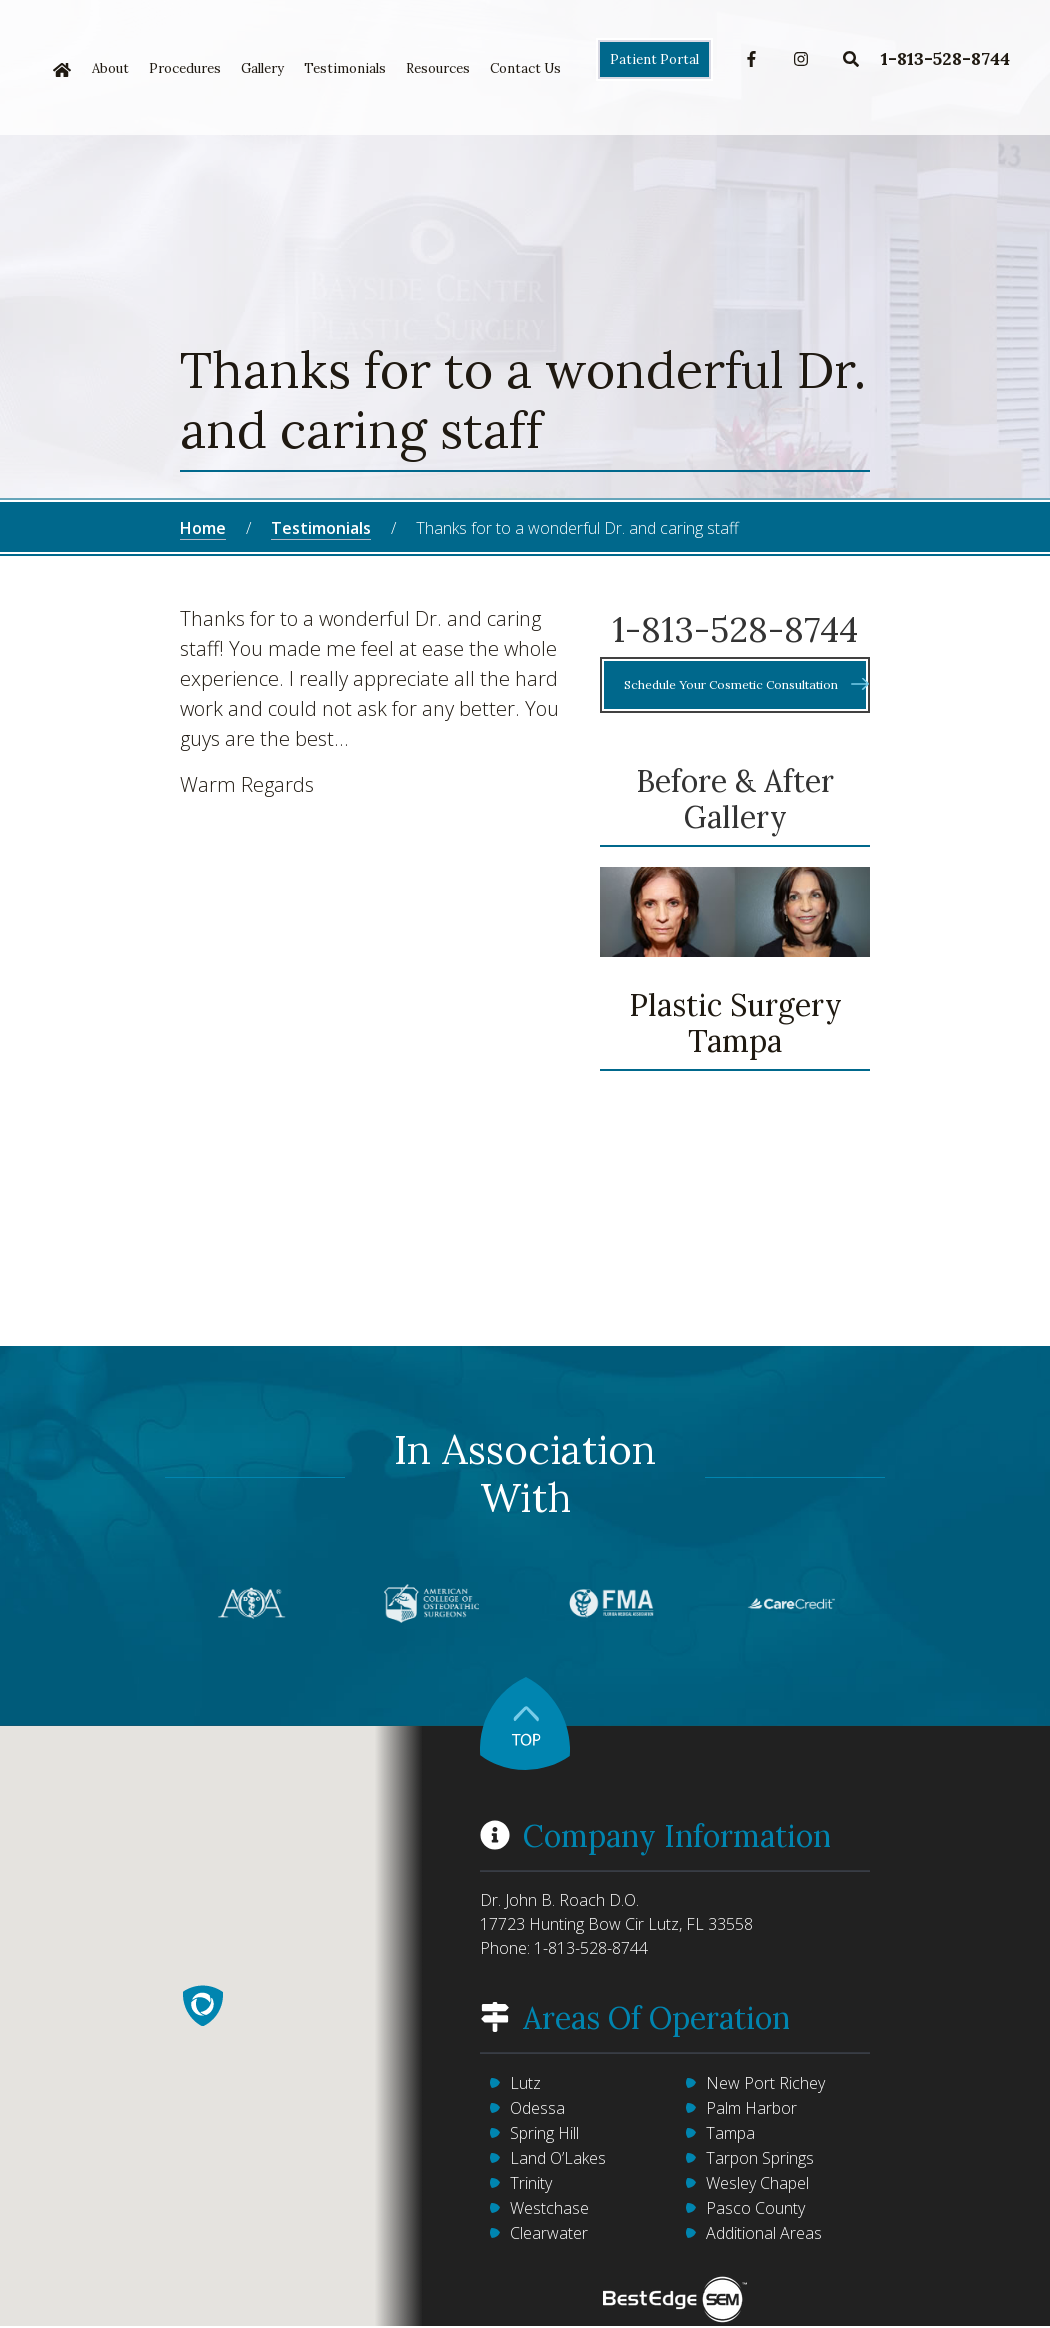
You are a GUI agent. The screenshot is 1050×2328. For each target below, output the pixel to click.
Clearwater (549, 2233)
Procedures (185, 68)
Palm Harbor (751, 2108)
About (110, 68)
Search (851, 59)
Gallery (262, 68)
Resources (438, 68)
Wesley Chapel (757, 2183)
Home (62, 70)
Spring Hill (544, 2133)
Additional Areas (764, 2233)
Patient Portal (654, 59)
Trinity (531, 2183)
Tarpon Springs (760, 2158)
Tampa (730, 2133)
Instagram (801, 59)
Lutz (525, 2083)
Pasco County (755, 2208)
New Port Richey (765, 2083)
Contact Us (525, 68)
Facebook (751, 59)
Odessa (537, 2108)
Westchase (549, 2208)
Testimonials (345, 68)
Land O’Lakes (558, 2158)
